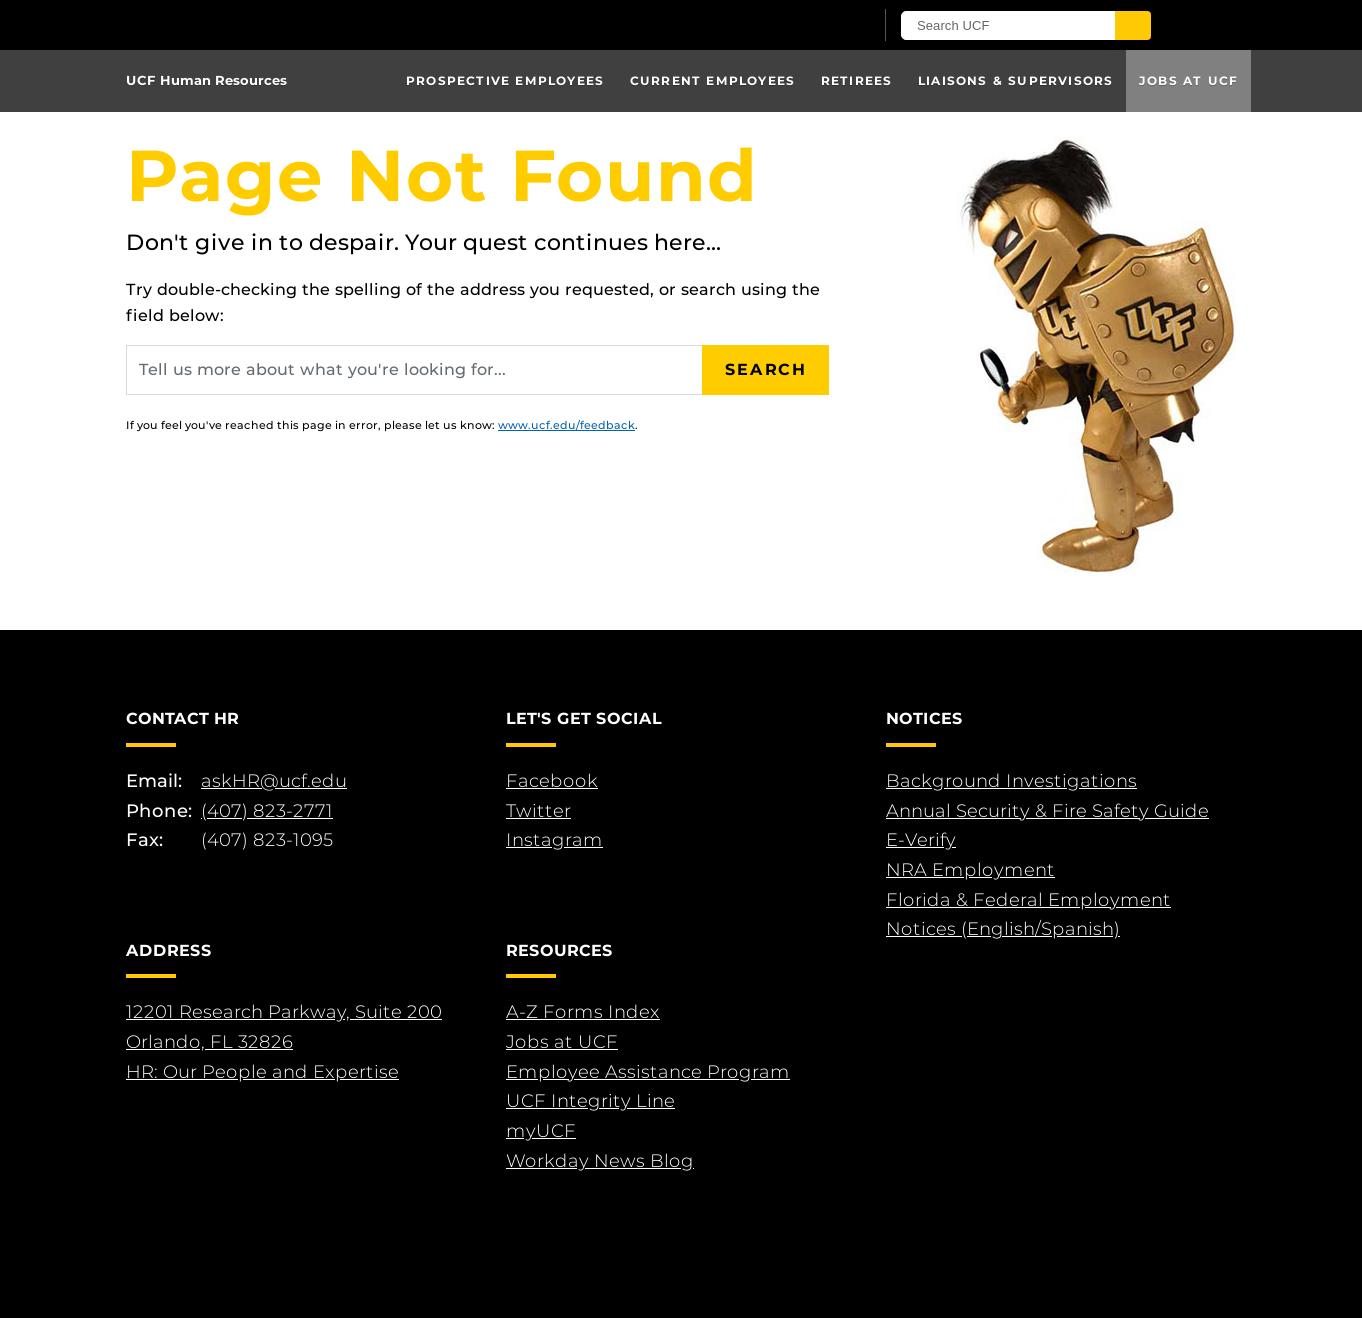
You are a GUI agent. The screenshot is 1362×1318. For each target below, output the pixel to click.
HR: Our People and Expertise (262, 1072)
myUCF (541, 1131)
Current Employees (712, 80)
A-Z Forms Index (583, 1012)
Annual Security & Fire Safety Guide (1047, 811)
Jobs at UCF (1188, 80)
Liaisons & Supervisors (1015, 80)
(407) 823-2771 (267, 811)
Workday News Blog (600, 1161)
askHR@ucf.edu (274, 781)
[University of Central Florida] (359, 24)
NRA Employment (970, 870)
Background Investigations (1011, 781)
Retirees (857, 80)
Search (766, 369)
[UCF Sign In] (808, 26)
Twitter (538, 811)
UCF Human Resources (206, 80)
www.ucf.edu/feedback (566, 425)
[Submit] (1133, 25)
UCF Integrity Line (590, 1101)
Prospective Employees (505, 80)
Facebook (552, 781)
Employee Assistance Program (648, 1072)
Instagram (554, 840)
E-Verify (921, 840)
